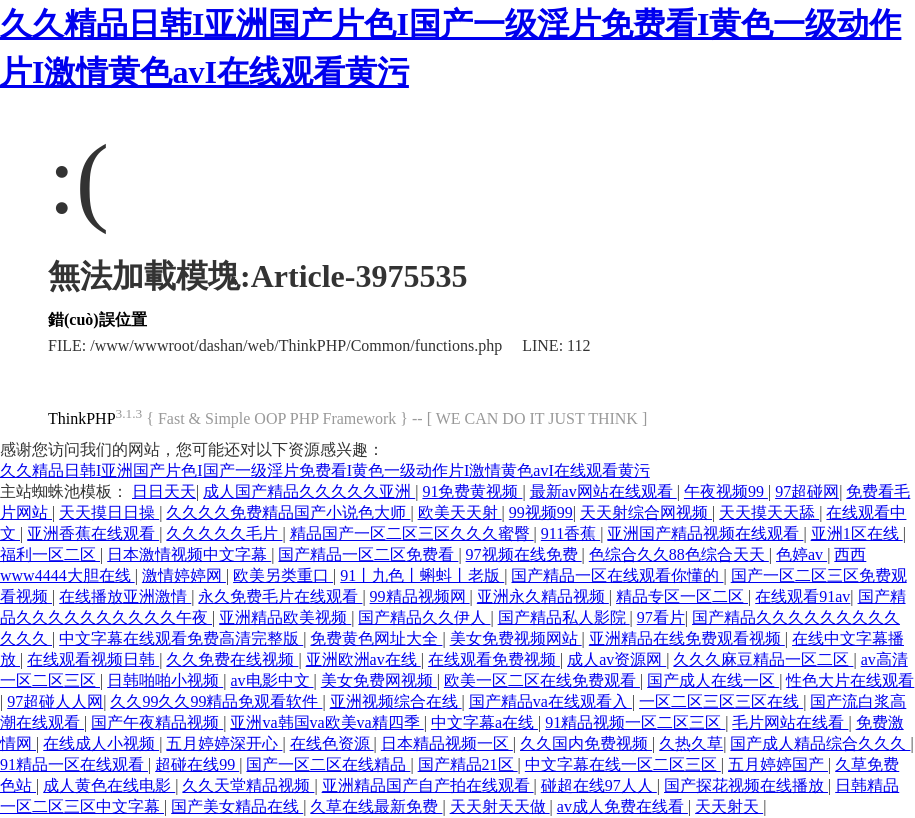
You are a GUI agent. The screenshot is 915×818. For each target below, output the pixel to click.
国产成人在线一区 (713, 680)
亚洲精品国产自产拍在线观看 (428, 785)
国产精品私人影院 (564, 617)
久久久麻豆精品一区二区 (763, 659)
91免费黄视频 (472, 491)
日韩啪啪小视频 (165, 680)
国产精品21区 (468, 764)
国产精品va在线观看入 (550, 701)
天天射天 (729, 806)
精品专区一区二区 (682, 596)
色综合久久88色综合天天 (679, 554)
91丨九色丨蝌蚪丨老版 (422, 575)
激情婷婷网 (184, 575)
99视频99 (541, 512)
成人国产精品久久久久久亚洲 (309, 491)
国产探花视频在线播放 (746, 785)
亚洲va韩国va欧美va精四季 (326, 722)
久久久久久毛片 (224, 533)
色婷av (801, 554)
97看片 (661, 617)
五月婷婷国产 (778, 764)
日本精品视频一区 (447, 743)
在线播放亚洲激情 (125, 596)
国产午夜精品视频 (157, 722)
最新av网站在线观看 (603, 491)
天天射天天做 (500, 806)
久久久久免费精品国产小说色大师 (288, 512)
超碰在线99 (197, 764)
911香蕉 (570, 533)
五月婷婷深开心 (224, 743)
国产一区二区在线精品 (328, 764)
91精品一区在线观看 (74, 764)
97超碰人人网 (55, 701)
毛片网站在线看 (790, 722)
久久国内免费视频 (586, 743)
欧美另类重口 (283, 575)
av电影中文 (271, 680)
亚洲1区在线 (857, 533)
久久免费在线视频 (232, 659)
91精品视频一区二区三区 (635, 722)
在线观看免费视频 (494, 659)
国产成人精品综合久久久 (820, 743)
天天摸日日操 (109, 512)
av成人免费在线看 (622, 806)
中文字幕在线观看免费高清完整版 (181, 638)
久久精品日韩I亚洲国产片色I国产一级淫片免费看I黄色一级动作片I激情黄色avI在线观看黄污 (325, 470)
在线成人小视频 (101, 743)
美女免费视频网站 (516, 638)
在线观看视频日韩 (93, 659)
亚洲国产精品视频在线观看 (705, 533)
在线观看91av (802, 596)
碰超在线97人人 (599, 785)
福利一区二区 (50, 554)
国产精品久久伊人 (424, 617)
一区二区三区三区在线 (721, 701)
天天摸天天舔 (769, 512)
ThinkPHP (82, 418)
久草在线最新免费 (376, 806)
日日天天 (164, 491)
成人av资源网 (616, 659)
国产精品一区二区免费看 (368, 554)
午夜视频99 (726, 491)
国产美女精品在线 (237, 806)
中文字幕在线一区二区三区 (623, 764)
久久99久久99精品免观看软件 (216, 701)
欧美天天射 (460, 512)
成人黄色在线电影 (109, 785)
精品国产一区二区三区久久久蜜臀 (412, 533)
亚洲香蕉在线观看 (93, 533)
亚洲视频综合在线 (396, 701)
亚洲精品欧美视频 (285, 617)
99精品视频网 (420, 596)
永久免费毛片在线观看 (280, 596)
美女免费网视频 (379, 680)
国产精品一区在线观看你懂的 (617, 575)
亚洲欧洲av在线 (363, 659)
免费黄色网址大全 (376, 638)
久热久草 (691, 743)
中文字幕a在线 (484, 722)
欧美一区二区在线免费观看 (542, 680)
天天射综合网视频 (646, 512)
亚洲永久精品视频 (543, 596)
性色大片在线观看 (850, 680)
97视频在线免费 (524, 554)
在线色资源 (332, 743)
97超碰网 (807, 491)
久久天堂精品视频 (248, 785)
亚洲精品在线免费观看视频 (687, 638)
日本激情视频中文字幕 (189, 554)
